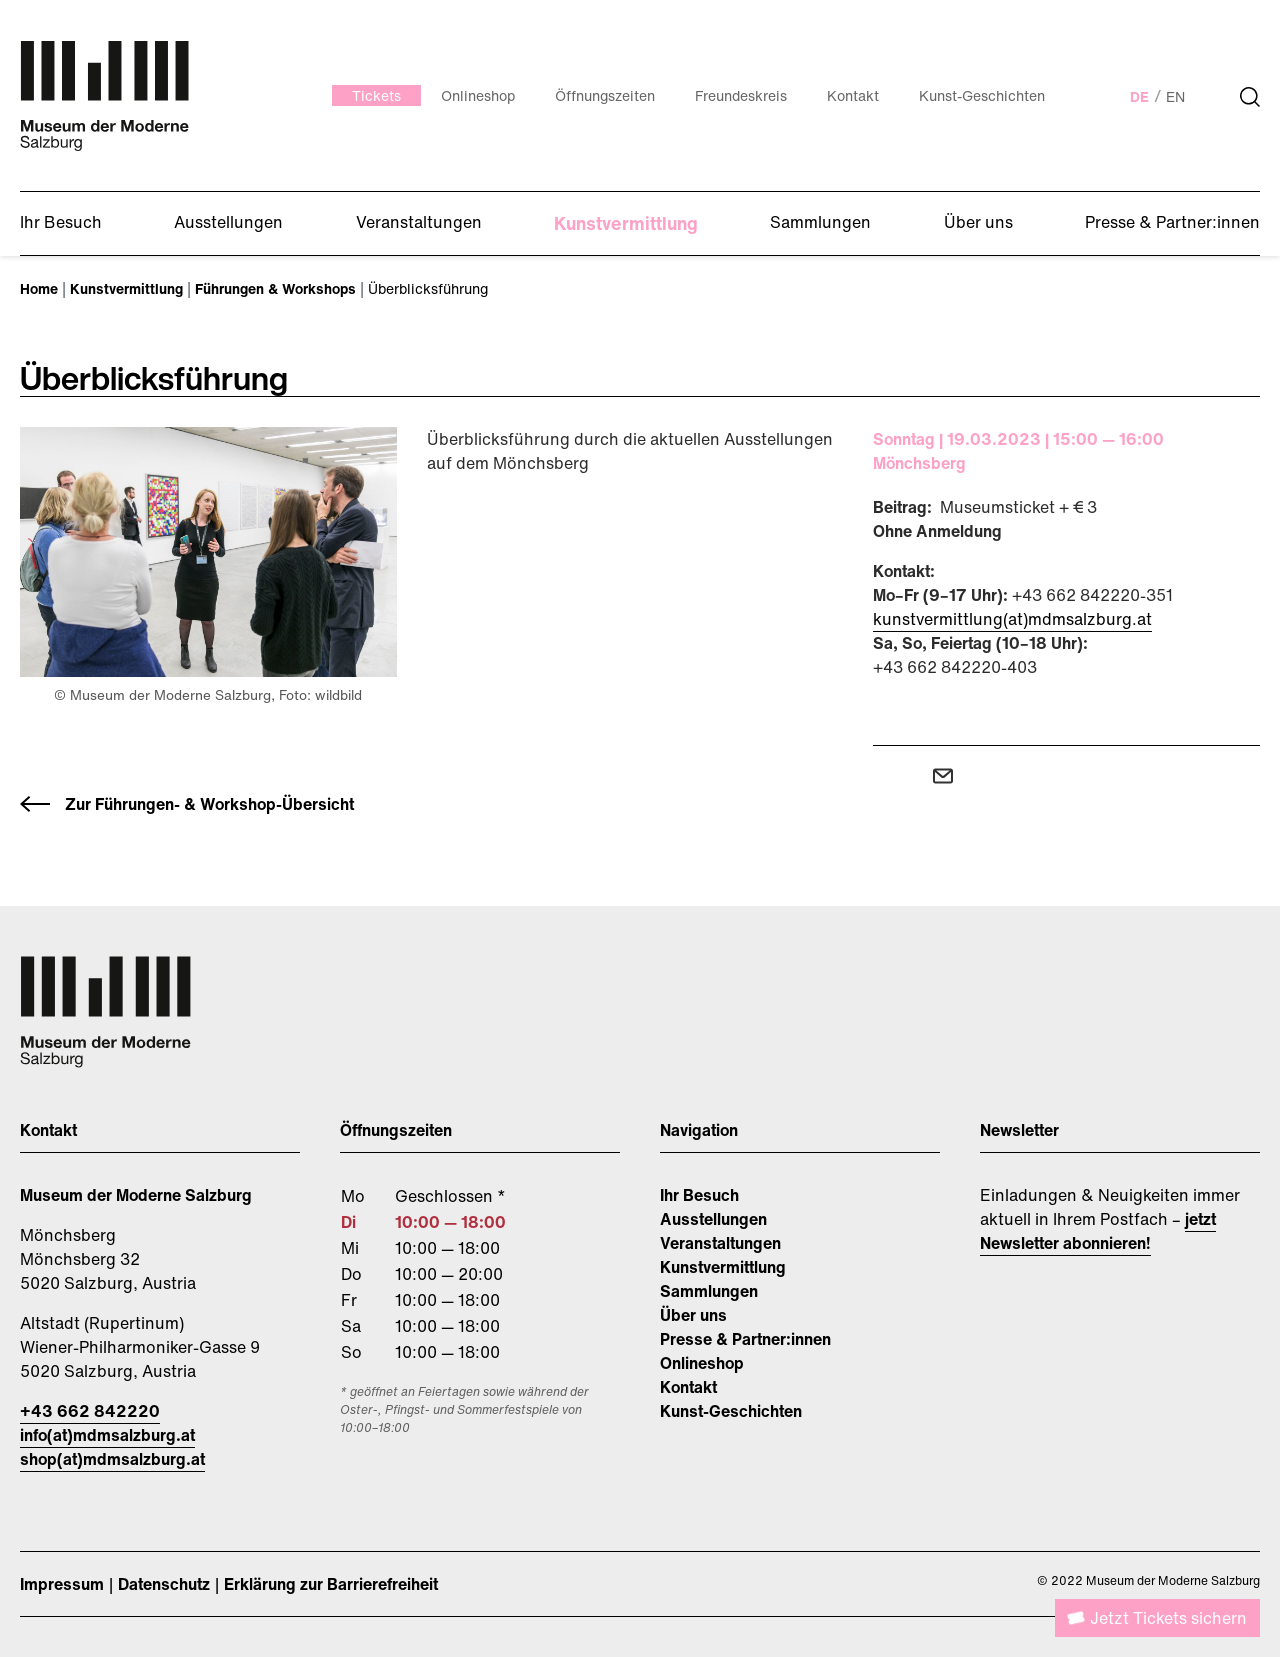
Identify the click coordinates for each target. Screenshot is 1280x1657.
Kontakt (688, 1387)
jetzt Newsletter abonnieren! (1098, 1231)
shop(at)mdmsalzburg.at (112, 1459)
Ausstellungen (713, 1219)
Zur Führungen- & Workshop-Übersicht (209, 804)
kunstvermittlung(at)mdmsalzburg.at (1012, 619)
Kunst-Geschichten (731, 1411)
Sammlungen (709, 1291)
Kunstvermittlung (723, 1267)
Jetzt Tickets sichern (1168, 1618)
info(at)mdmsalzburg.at (107, 1435)
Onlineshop (702, 1363)
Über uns (693, 1315)
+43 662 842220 (90, 1411)
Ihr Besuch (699, 1195)
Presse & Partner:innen (745, 1339)
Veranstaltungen (720, 1243)
